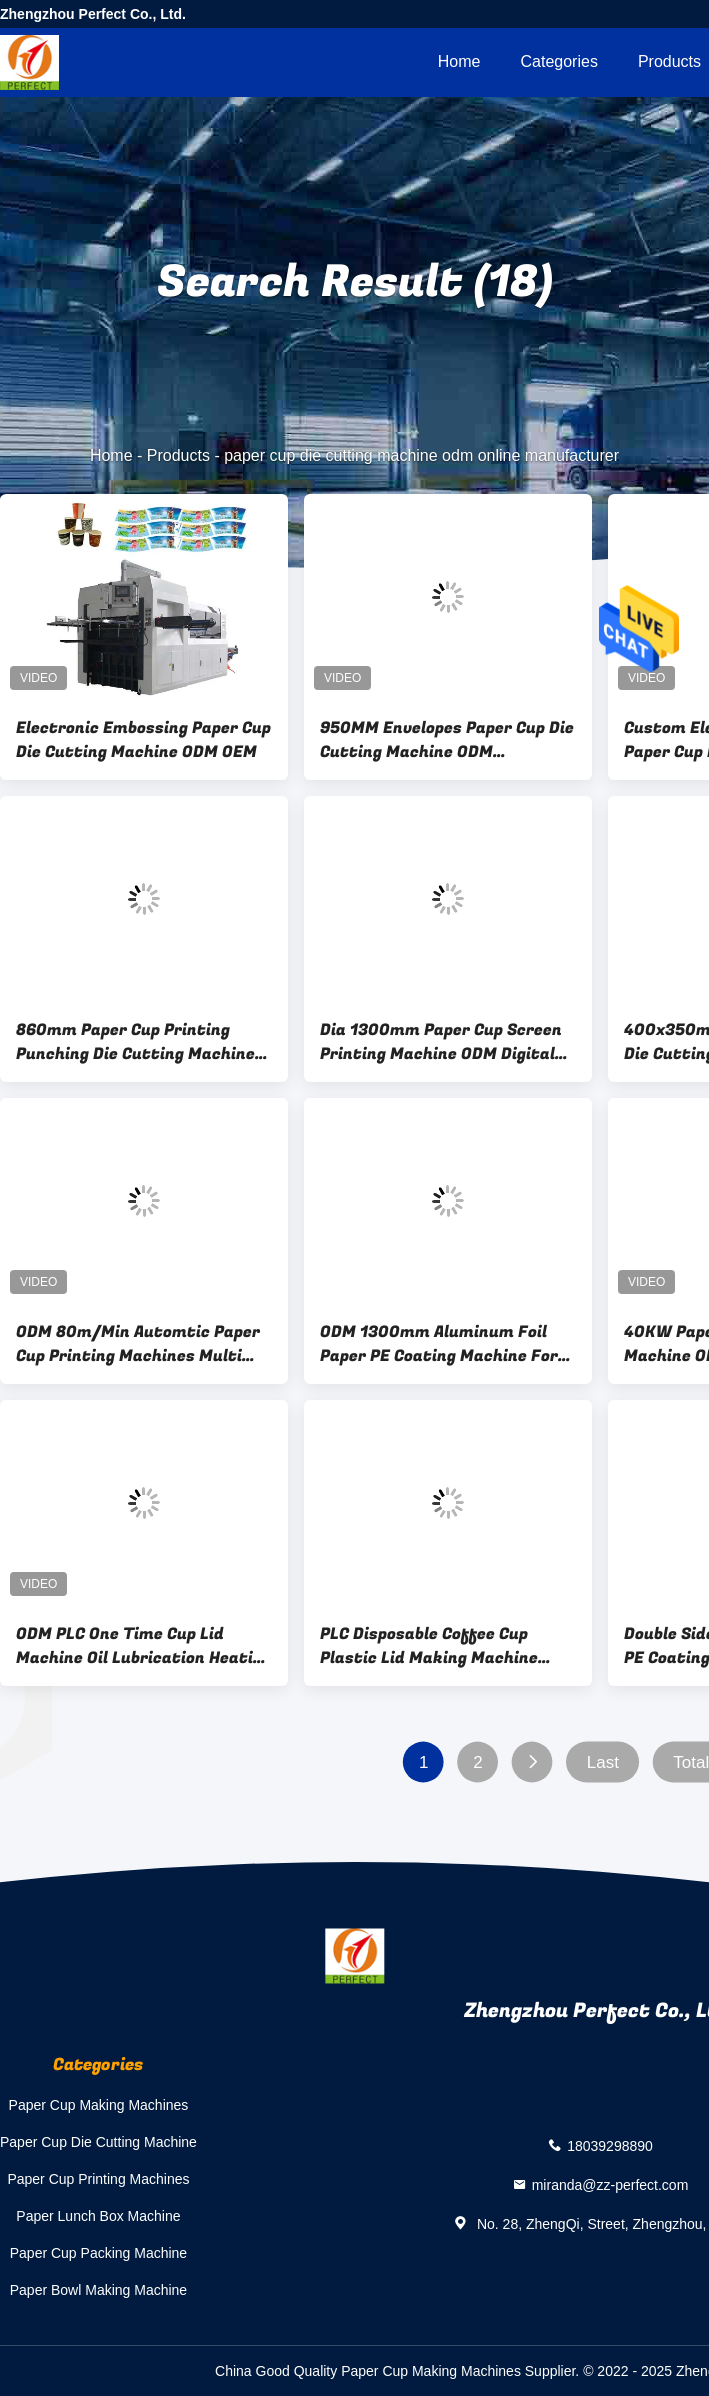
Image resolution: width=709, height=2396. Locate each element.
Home (459, 61)
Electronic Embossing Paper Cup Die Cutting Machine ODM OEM (143, 740)
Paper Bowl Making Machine (98, 2290)
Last (603, 1762)
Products (178, 455)
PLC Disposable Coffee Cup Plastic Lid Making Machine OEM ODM (429, 1646)
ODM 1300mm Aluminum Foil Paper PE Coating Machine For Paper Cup (439, 1344)
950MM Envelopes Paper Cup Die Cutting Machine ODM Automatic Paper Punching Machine (447, 740)
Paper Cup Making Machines (99, 2105)
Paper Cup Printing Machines (98, 2179)
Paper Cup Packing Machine (98, 2253)
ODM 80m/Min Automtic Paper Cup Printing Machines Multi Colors (138, 1344)
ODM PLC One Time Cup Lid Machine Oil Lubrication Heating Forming (144, 1646)
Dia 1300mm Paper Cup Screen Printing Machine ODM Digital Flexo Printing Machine (441, 1042)
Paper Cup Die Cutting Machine (98, 2142)
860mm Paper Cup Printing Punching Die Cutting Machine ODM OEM (135, 1042)
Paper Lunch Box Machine (98, 2216)
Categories (559, 61)
